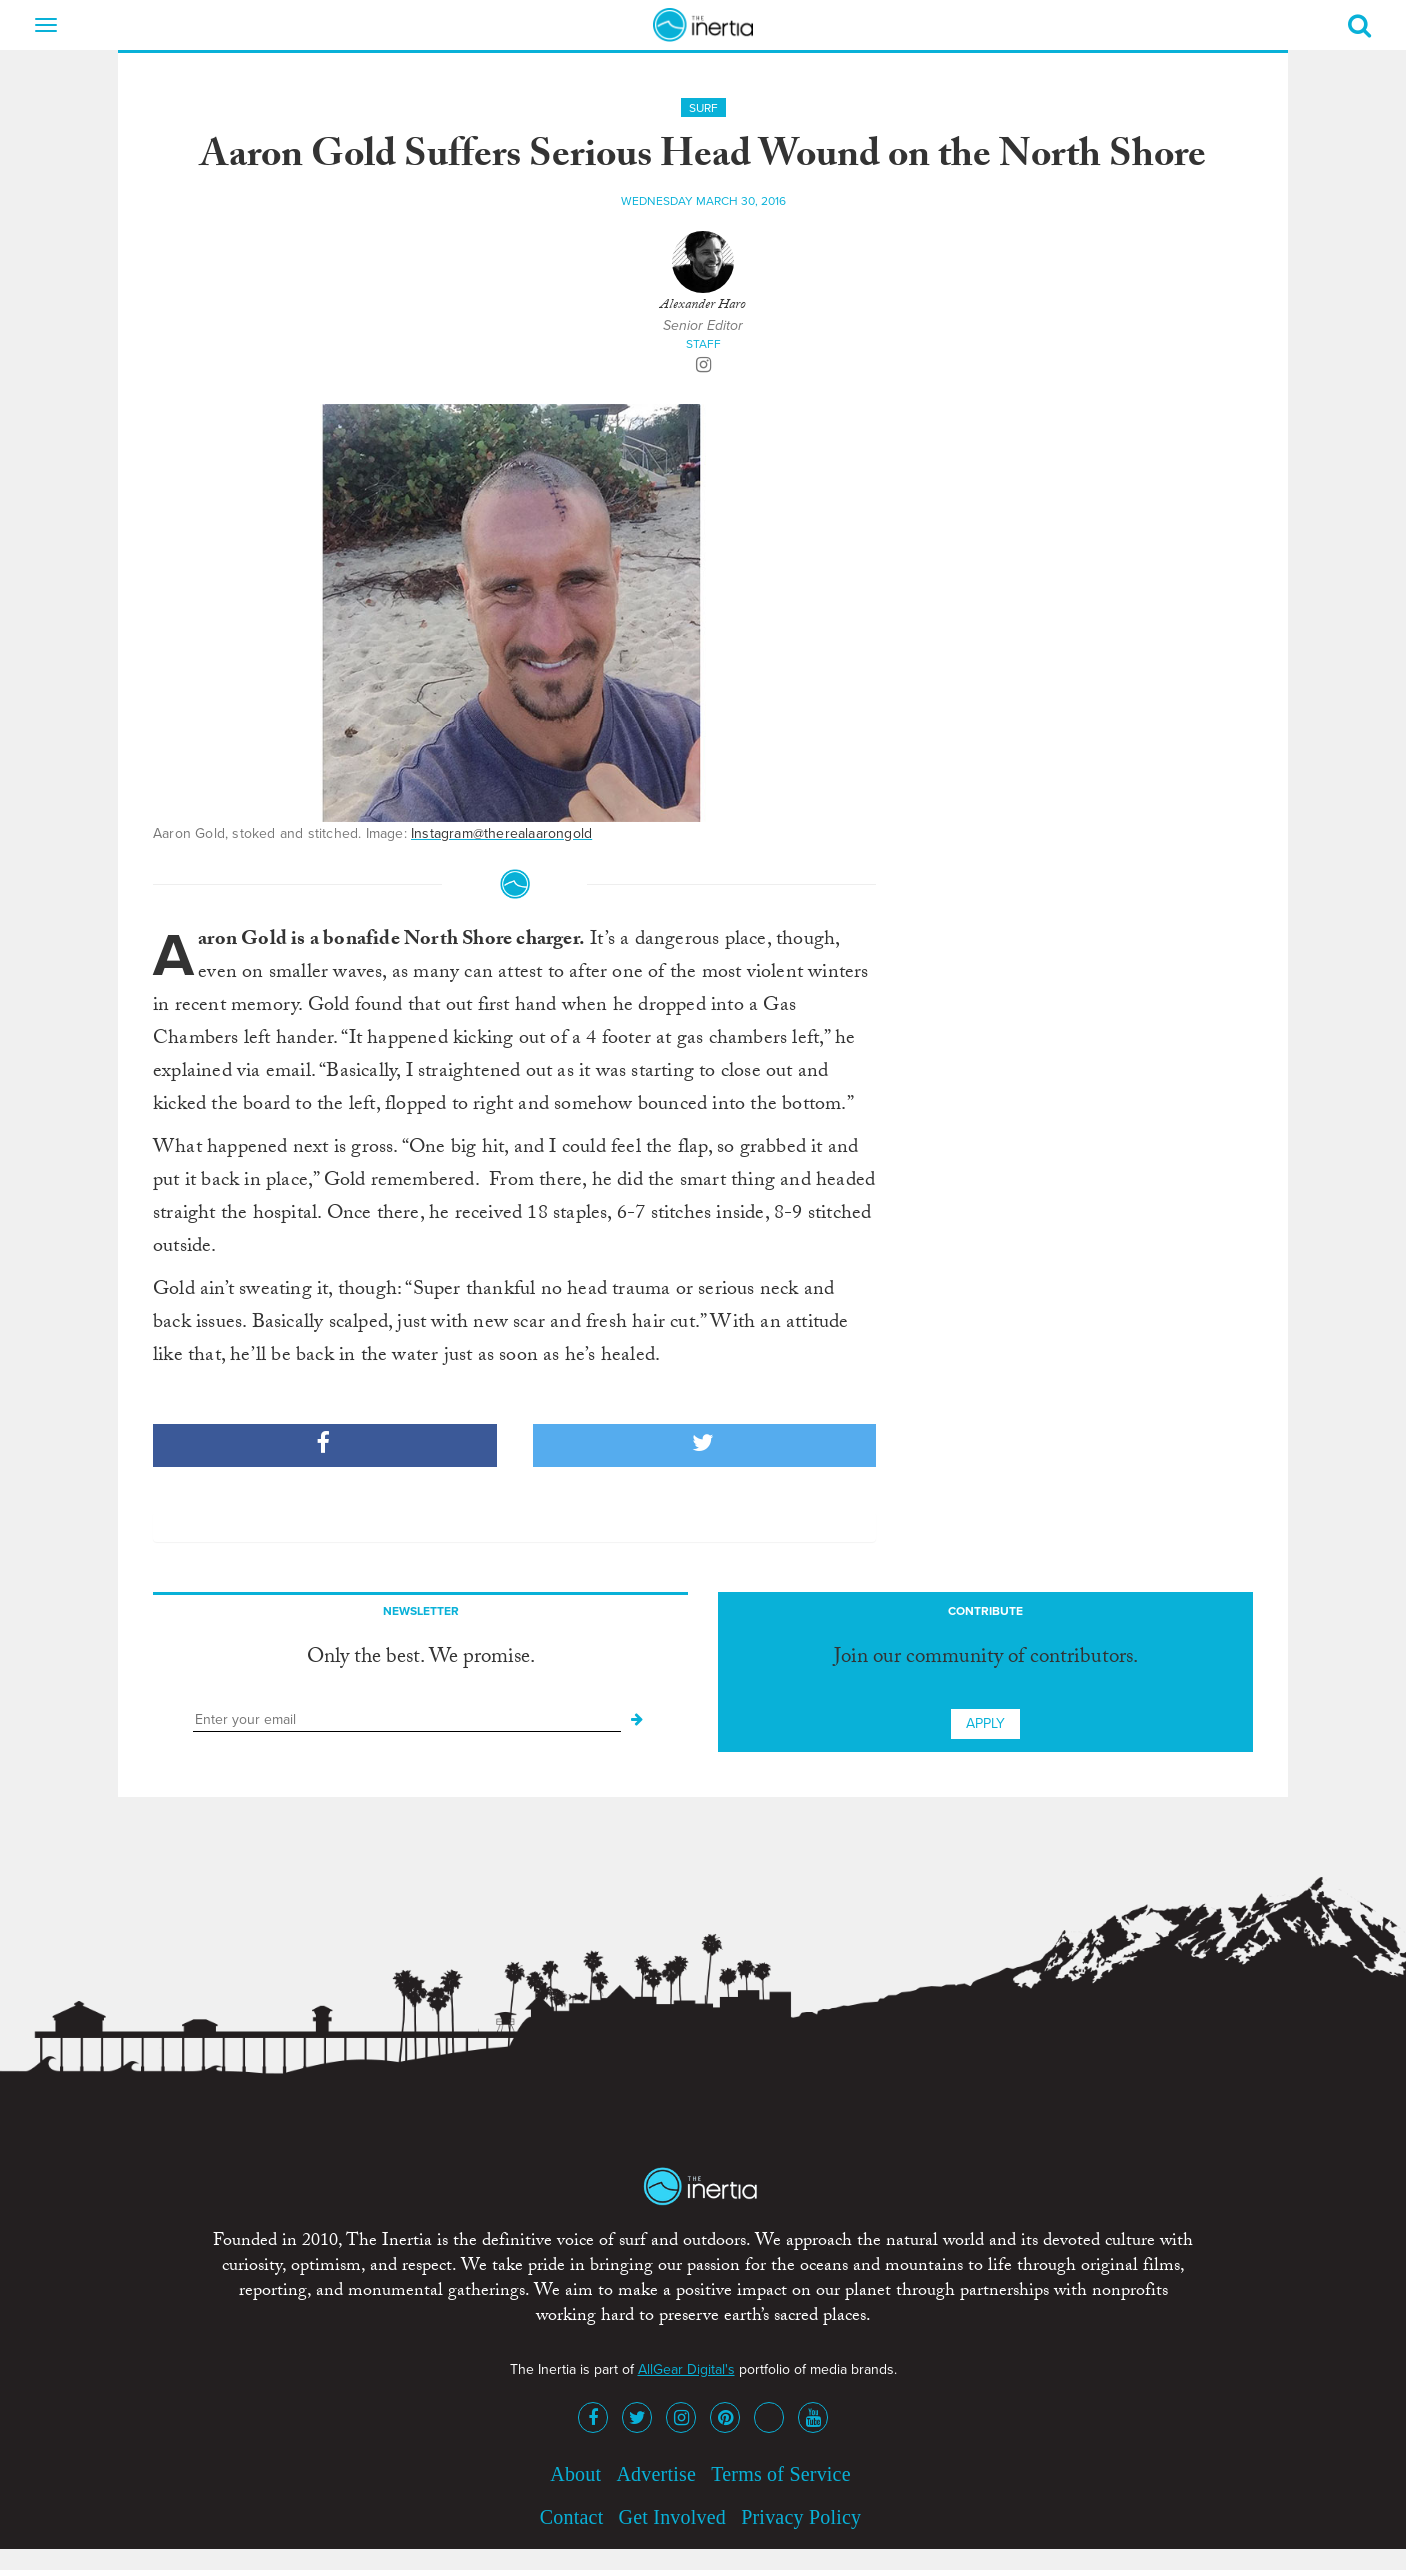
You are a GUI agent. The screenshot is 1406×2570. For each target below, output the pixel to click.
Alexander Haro (703, 306)
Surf (703, 108)
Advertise (656, 2474)
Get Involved (672, 2517)
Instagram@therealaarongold (501, 833)
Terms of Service (781, 2474)
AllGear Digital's (686, 2369)
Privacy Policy (801, 2517)
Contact (572, 2517)
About (575, 2474)
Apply (985, 1723)
